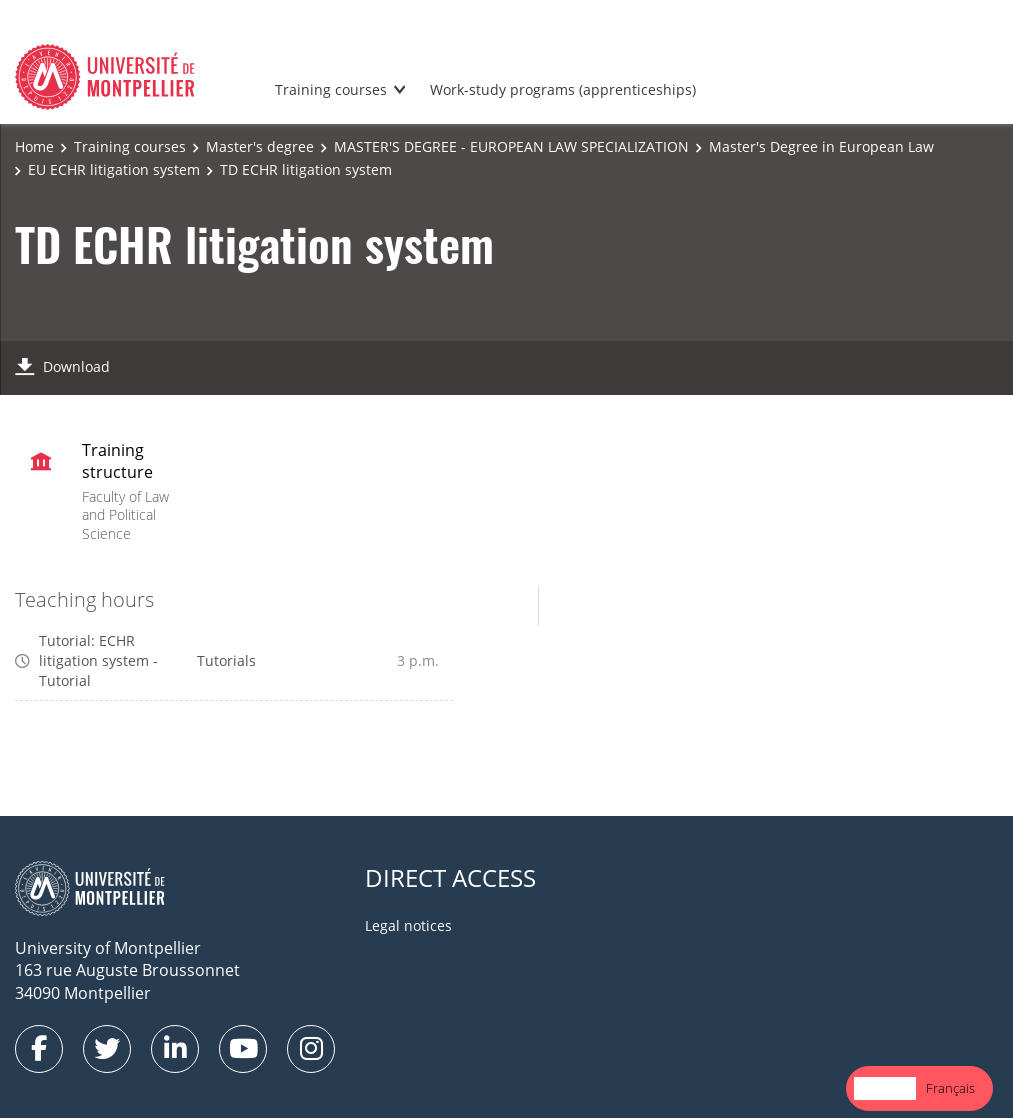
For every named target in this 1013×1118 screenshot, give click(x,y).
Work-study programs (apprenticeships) (563, 89)
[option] (950, 1088)
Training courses (331, 89)
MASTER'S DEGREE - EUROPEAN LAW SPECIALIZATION (511, 146)
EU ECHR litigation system (114, 169)
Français (950, 1088)
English (885, 1088)
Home (34, 146)
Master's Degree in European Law (821, 146)
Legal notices (408, 925)
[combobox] (885, 1088)
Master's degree (260, 146)
